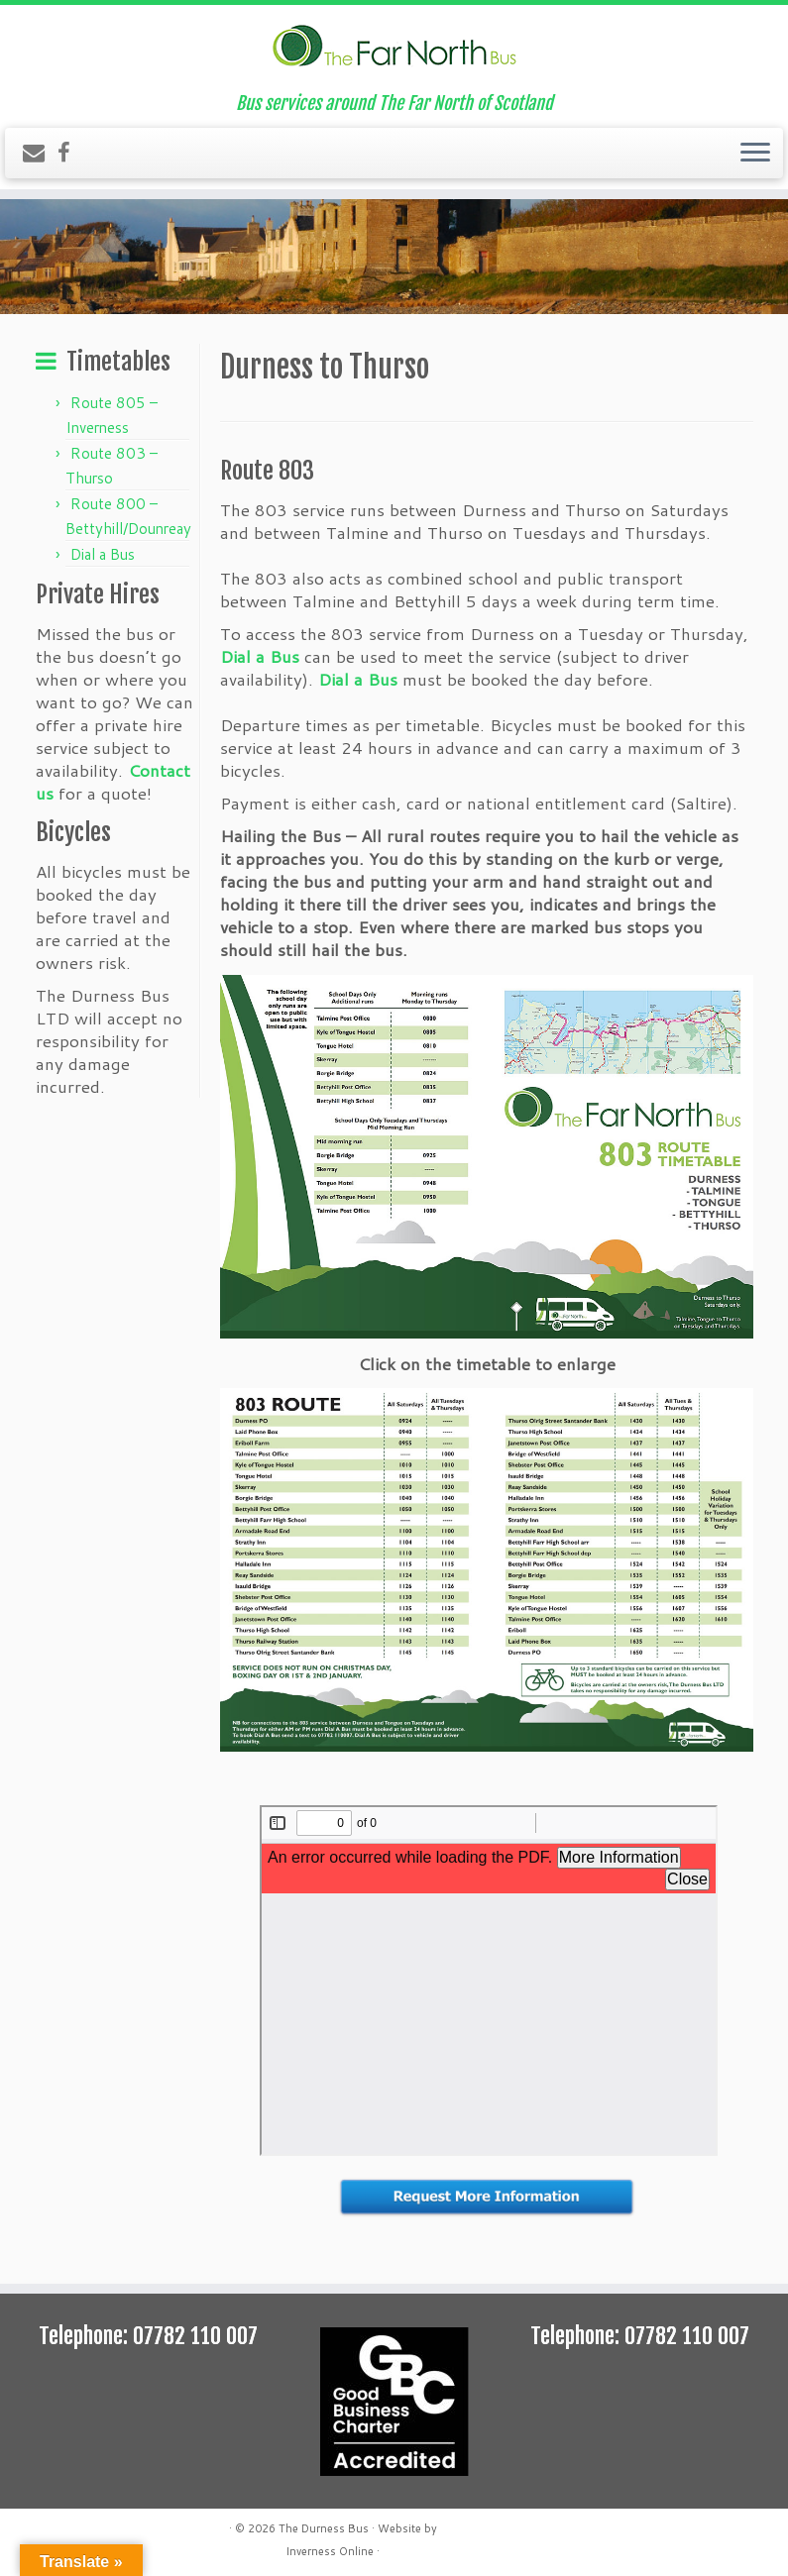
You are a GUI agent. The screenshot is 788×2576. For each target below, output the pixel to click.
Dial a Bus (102, 554)
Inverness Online (329, 2551)
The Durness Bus (324, 2528)
